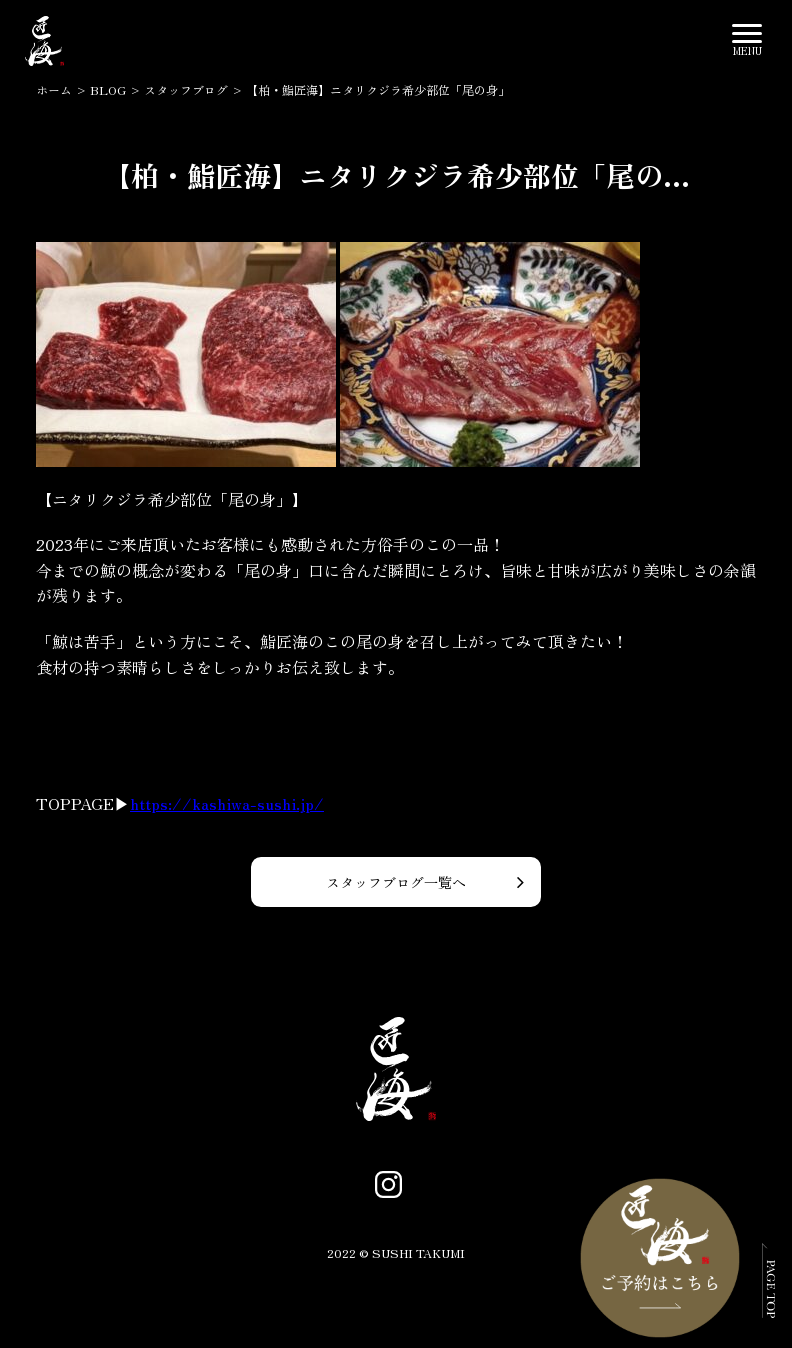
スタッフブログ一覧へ (396, 882)
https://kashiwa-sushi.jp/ (227, 803)
